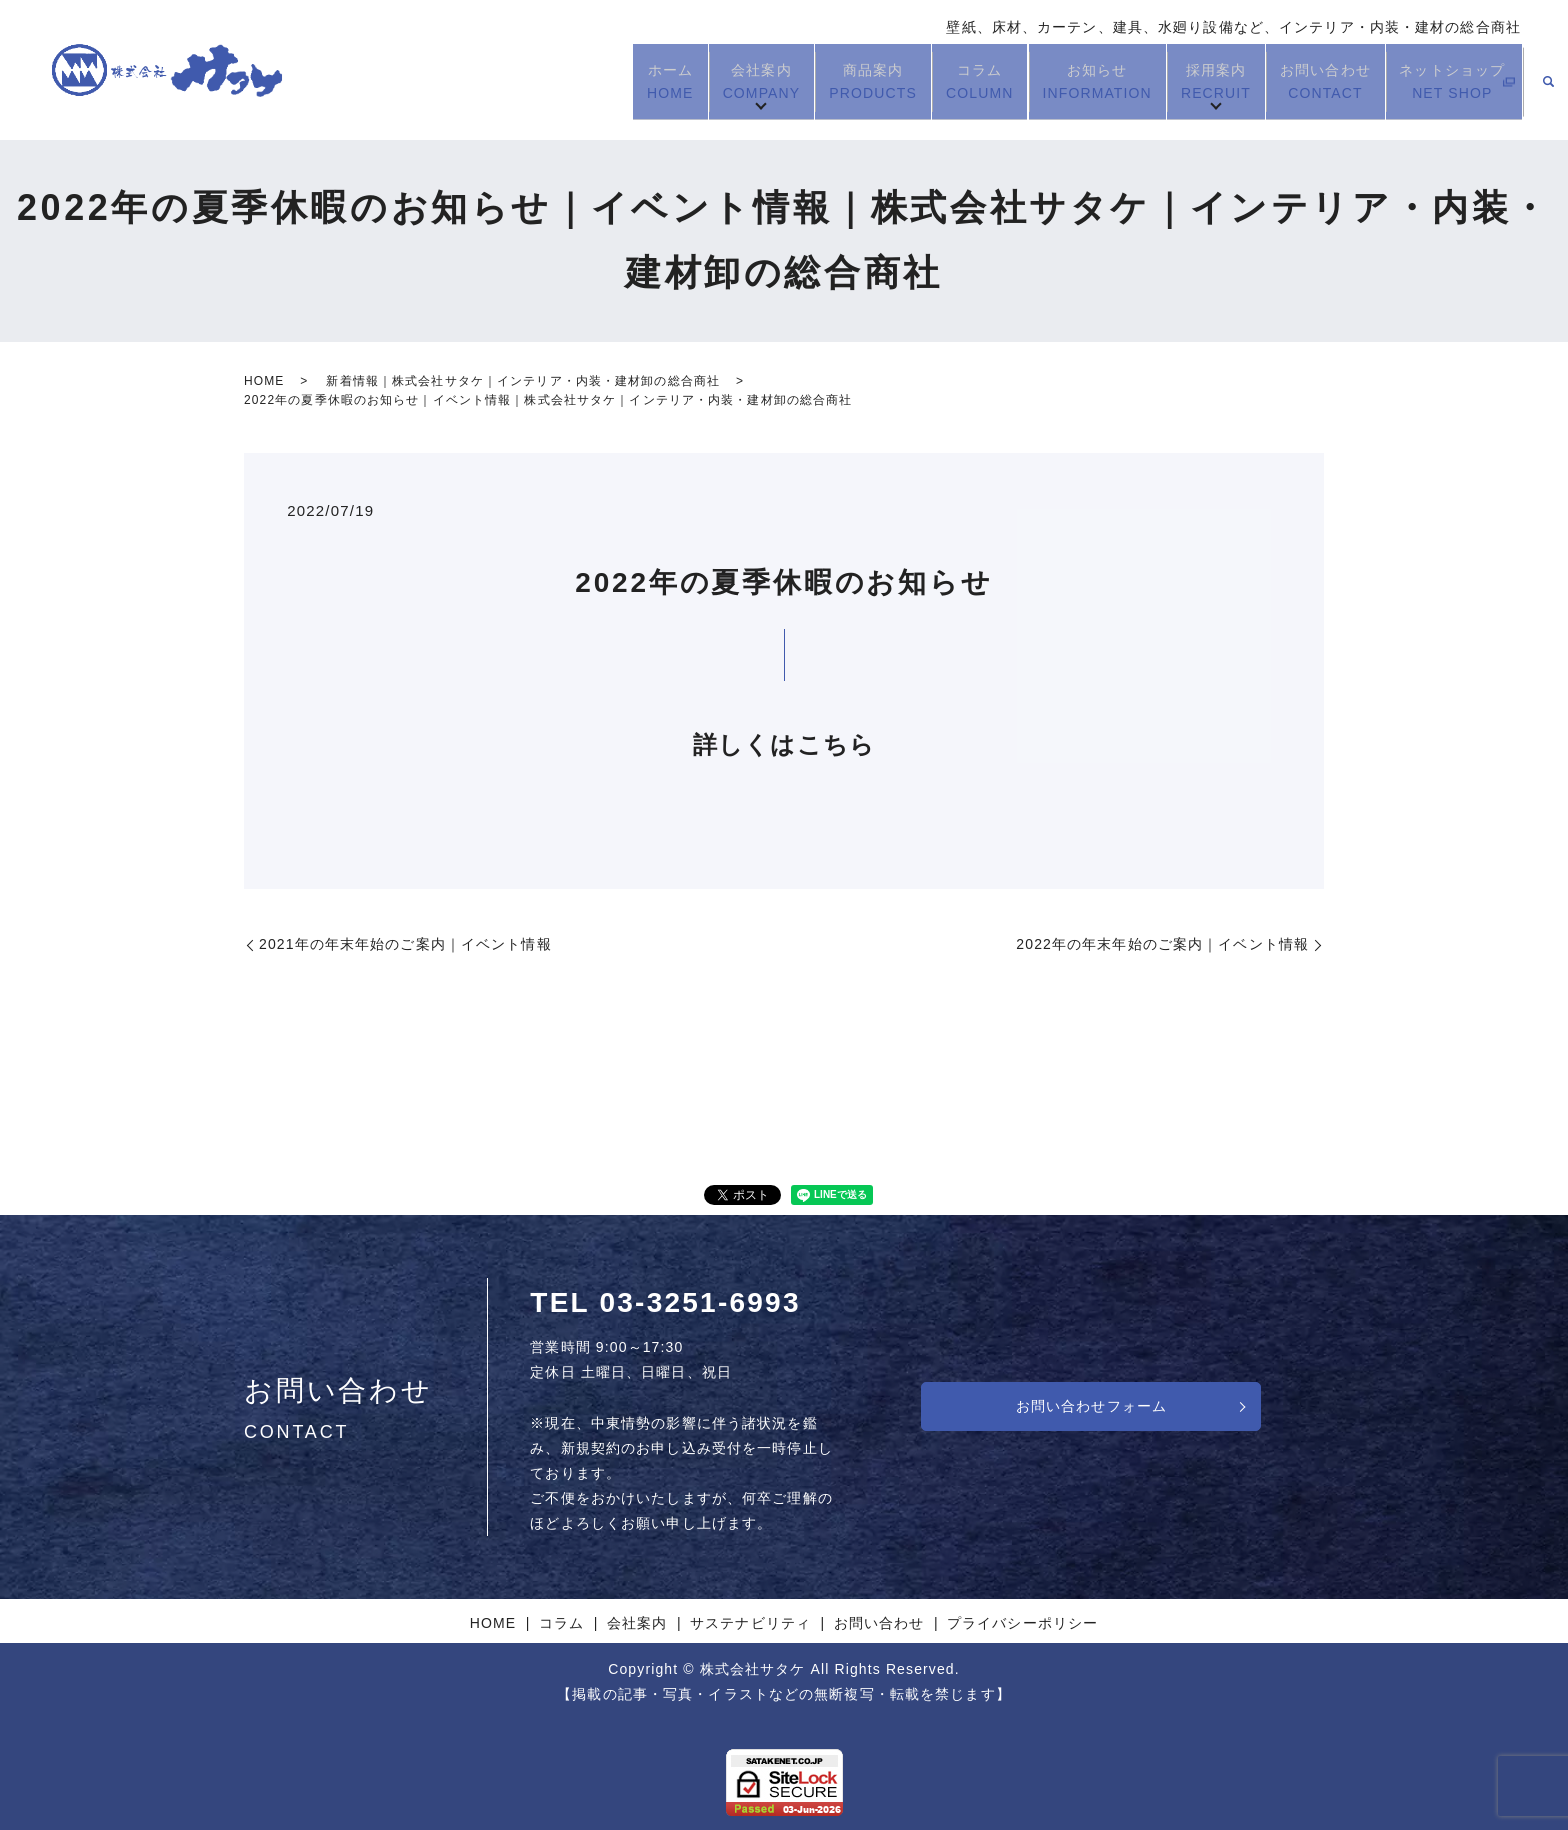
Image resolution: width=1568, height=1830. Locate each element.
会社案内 (751, 82)
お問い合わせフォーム (1091, 1406)
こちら (836, 744)
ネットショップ (1441, 82)
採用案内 (1207, 82)
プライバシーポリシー (1022, 1623)
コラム (970, 82)
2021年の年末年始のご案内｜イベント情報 (405, 944)
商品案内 (863, 82)
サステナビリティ (750, 1623)
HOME (264, 381)
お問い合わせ (1316, 82)
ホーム (659, 82)
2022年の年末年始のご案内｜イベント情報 (1162, 944)
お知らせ (1088, 82)
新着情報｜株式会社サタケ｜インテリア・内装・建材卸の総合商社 (523, 381)
